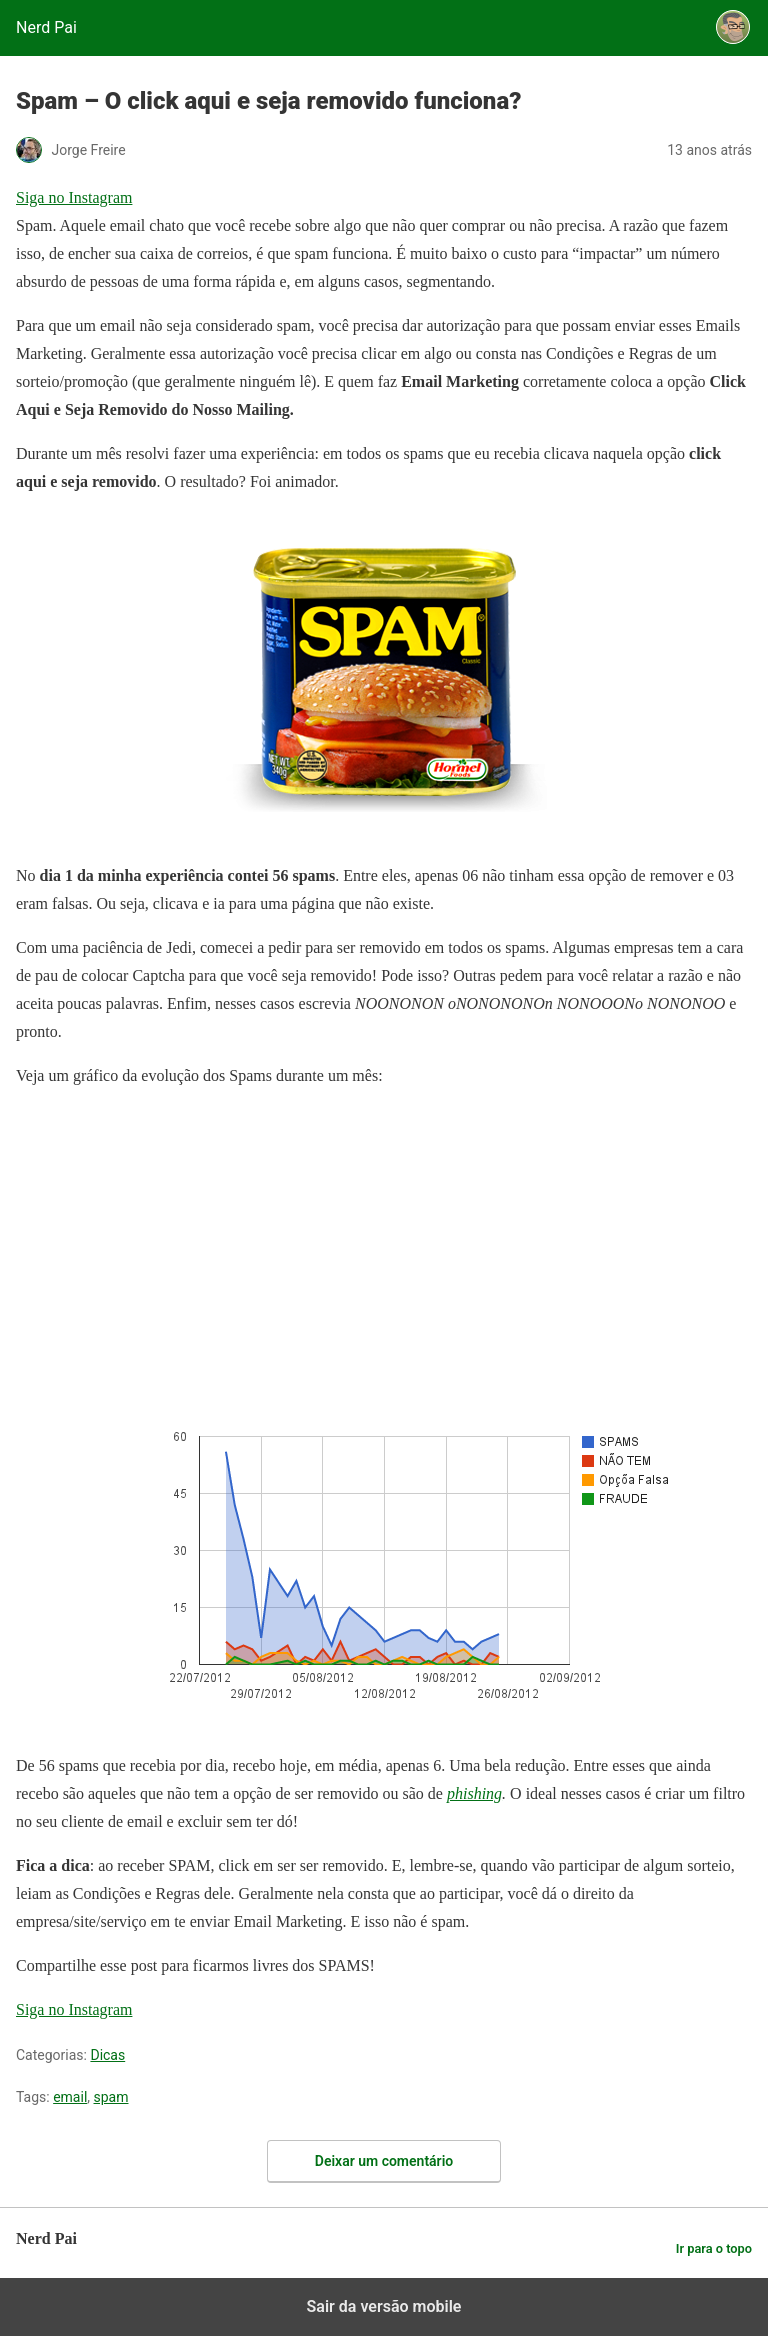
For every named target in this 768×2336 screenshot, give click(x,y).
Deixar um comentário (384, 2161)
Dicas (107, 2055)
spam (111, 2097)
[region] (166, 1231)
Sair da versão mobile (384, 2306)
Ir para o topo (714, 2248)
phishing (474, 1793)
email (70, 2097)
